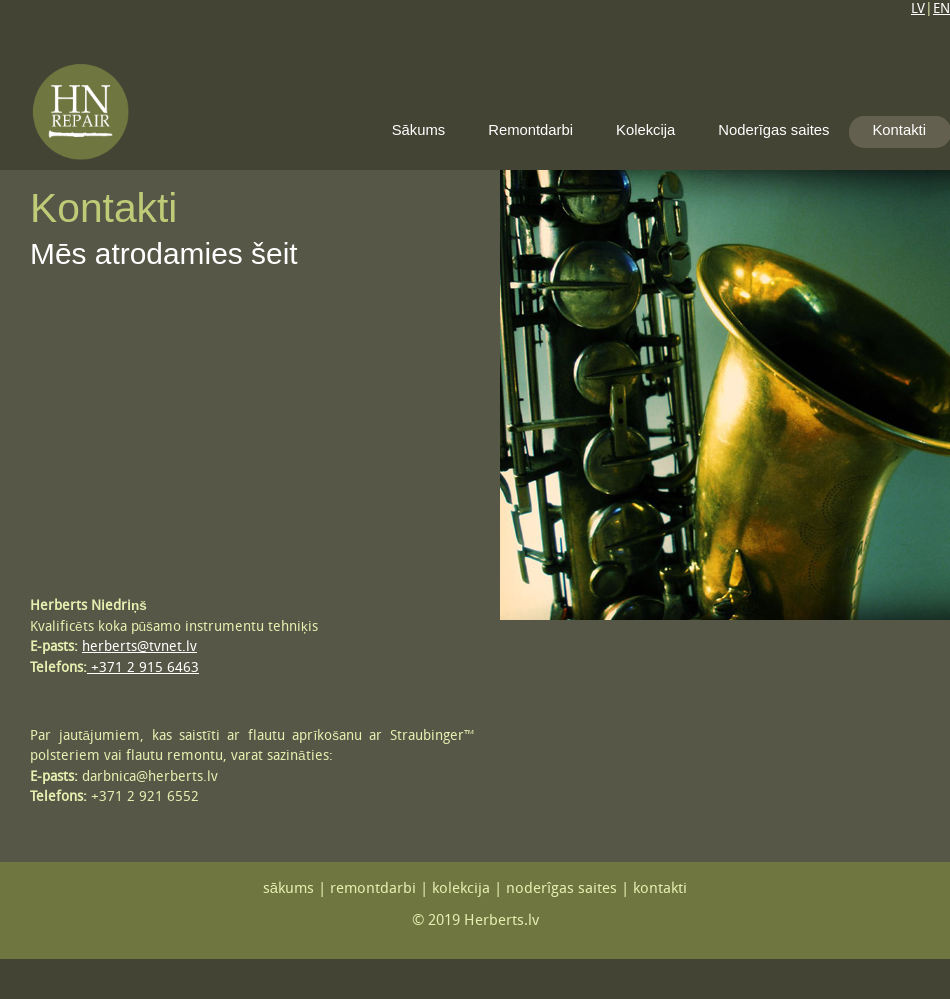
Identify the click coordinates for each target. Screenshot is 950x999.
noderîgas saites (561, 889)
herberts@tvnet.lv (139, 648)
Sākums (419, 130)
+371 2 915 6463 (143, 669)
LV (918, 10)
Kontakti (899, 130)
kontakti (660, 889)
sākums (288, 889)
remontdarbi (373, 889)
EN (941, 10)
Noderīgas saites (773, 130)
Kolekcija (645, 130)
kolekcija (461, 889)
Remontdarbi (530, 130)
